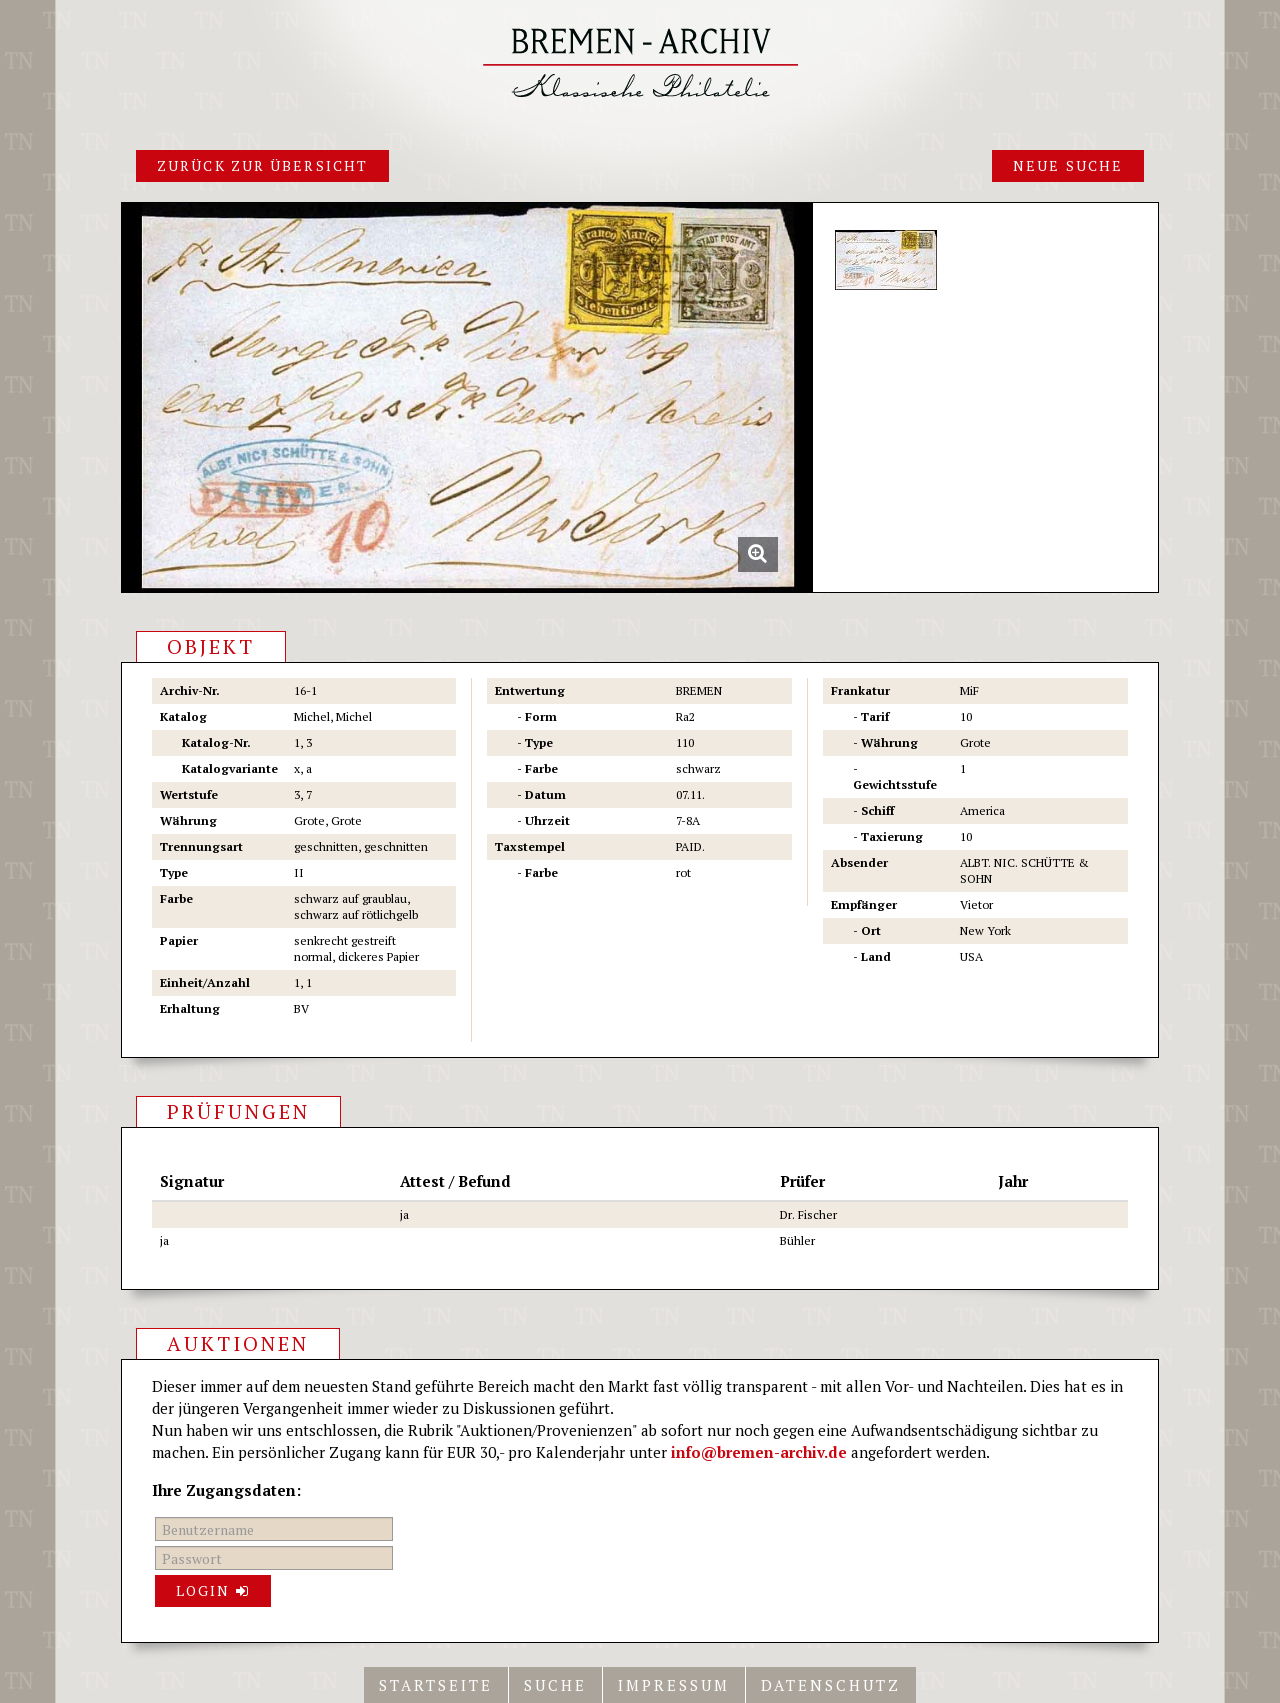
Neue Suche (1068, 165)
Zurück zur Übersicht (262, 165)
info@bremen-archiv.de (759, 1452)
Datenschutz (831, 1685)
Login (213, 1590)
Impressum (674, 1685)
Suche (555, 1685)
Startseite (436, 1685)
